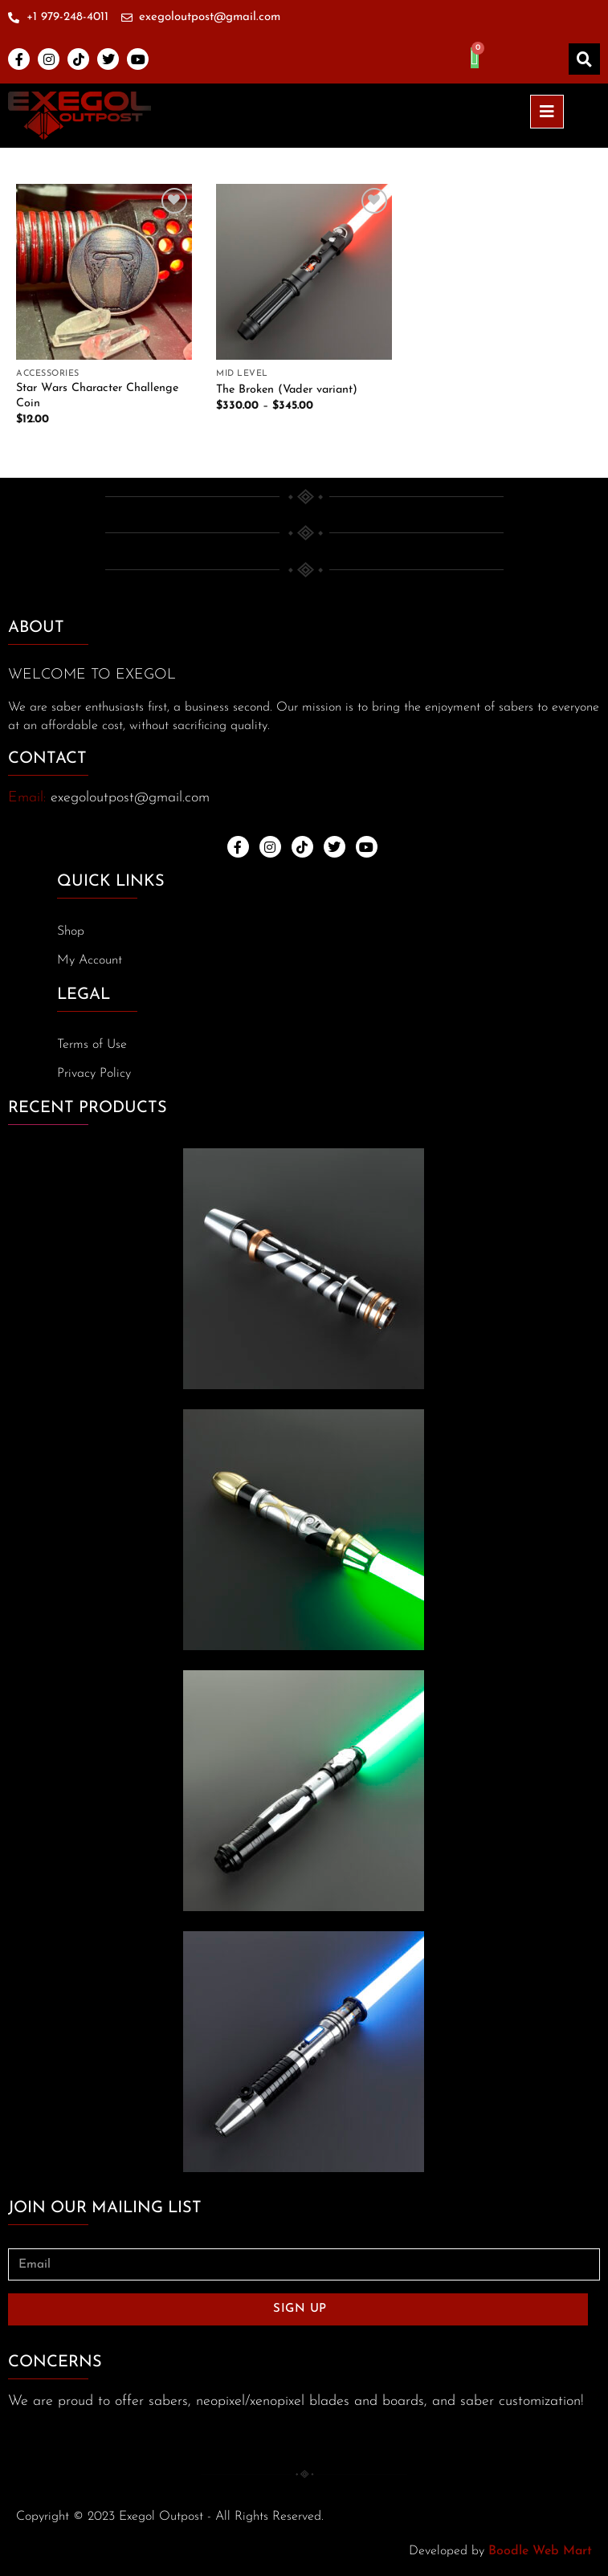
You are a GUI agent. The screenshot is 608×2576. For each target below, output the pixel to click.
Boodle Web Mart (540, 2551)
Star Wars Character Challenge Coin (97, 396)
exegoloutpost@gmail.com (130, 797)
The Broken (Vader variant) (286, 390)
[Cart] (475, 57)
